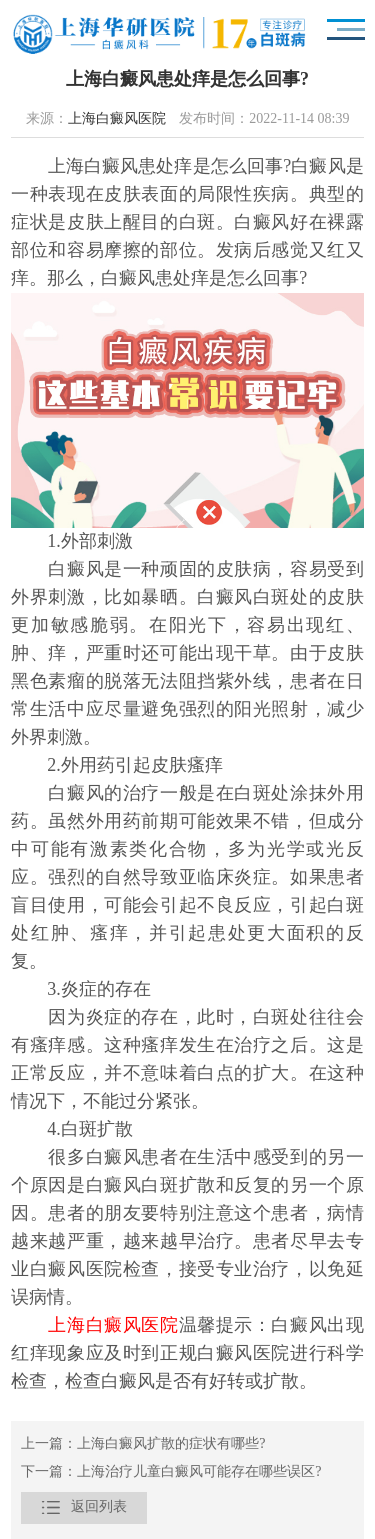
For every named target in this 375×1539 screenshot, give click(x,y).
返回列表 (84, 1508)
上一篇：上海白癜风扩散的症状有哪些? (143, 1444)
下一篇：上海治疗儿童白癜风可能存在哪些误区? (171, 1472)
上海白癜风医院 (117, 119)
